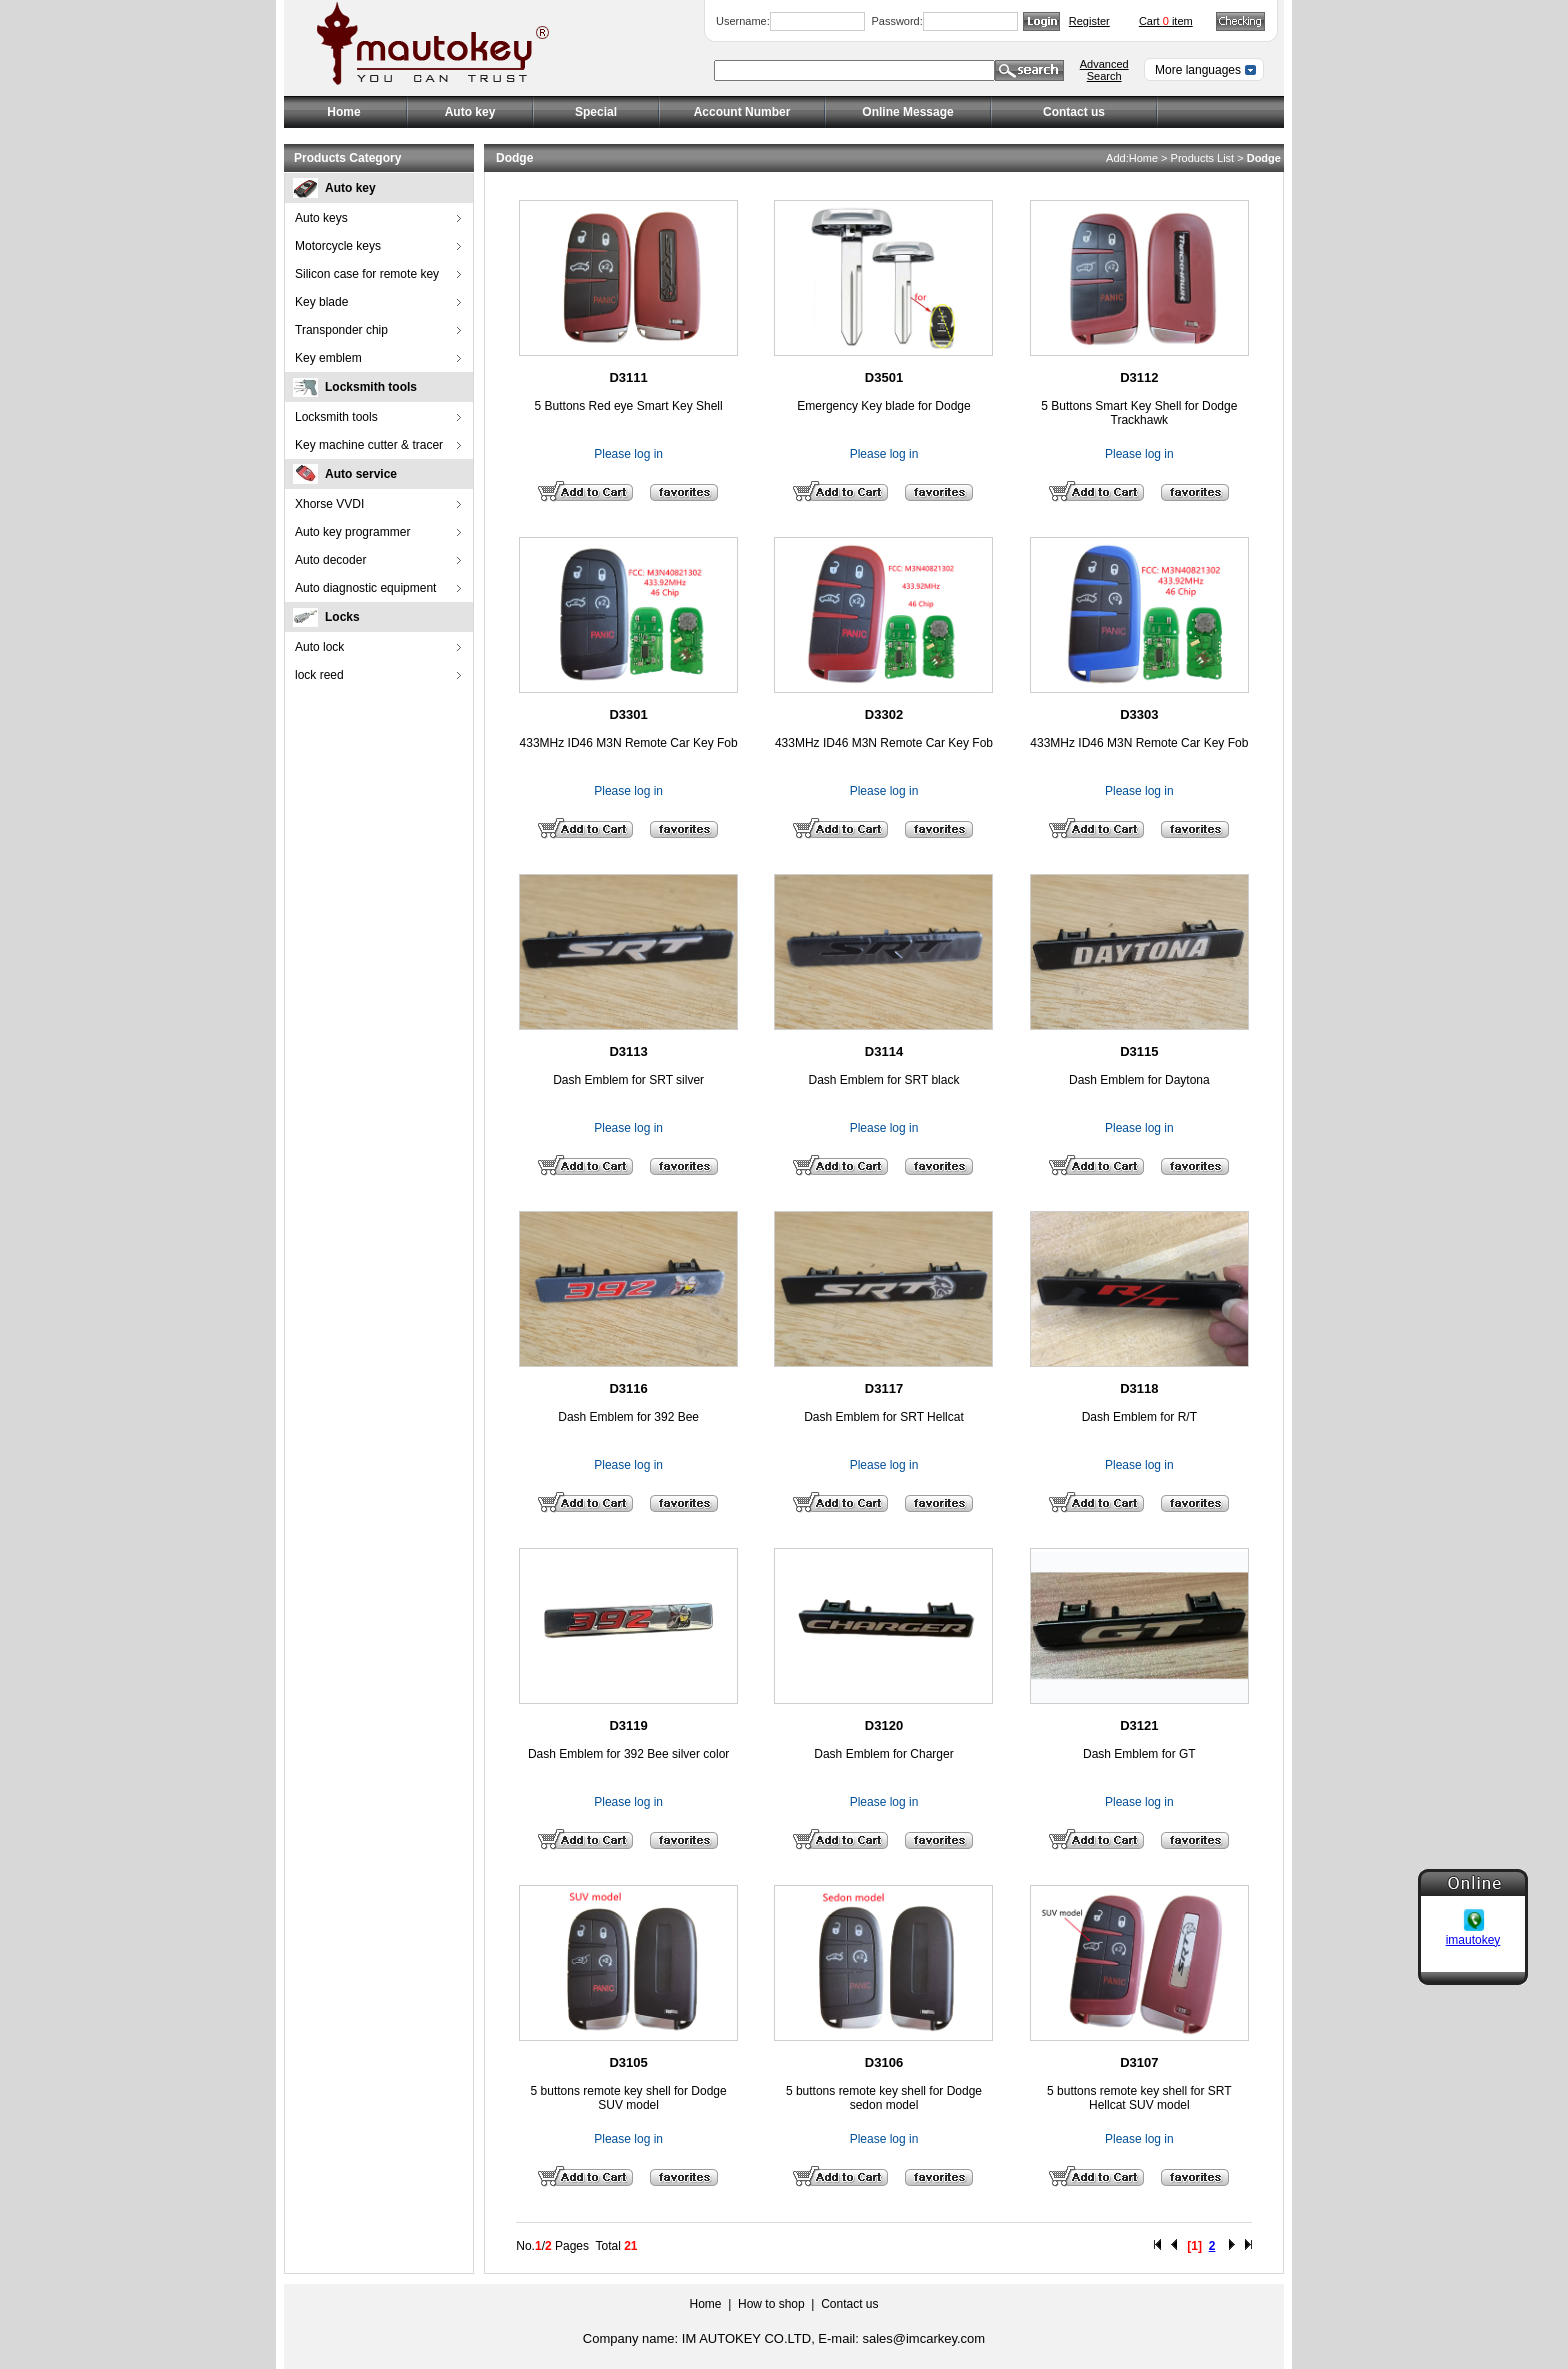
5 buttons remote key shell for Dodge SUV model (629, 2098)
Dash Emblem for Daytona (1139, 1080)
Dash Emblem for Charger (883, 1754)
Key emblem (328, 358)
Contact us (1074, 112)
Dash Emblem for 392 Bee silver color (628, 1754)
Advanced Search (1104, 70)
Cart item (1166, 21)
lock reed (319, 675)
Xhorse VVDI (329, 504)
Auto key (350, 188)
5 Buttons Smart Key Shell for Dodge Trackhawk (1139, 413)
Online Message (907, 112)
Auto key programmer (352, 532)
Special (596, 112)
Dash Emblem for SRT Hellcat (884, 1417)
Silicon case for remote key (367, 274)
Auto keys (321, 218)
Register (1089, 21)
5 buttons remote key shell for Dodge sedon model (884, 2098)
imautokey (1473, 1914)
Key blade (321, 302)
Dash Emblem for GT (1139, 1754)
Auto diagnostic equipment (365, 588)
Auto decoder (330, 560)
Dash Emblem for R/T (1139, 1417)
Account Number (742, 112)
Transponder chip (341, 330)
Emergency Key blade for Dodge (883, 406)
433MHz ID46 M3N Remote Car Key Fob (629, 743)
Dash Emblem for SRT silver (628, 1080)
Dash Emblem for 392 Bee (628, 1417)
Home (343, 112)
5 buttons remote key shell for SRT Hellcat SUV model (1139, 2098)
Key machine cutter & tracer (369, 445)
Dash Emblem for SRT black (884, 1080)
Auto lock (319, 647)
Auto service (361, 474)
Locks (342, 617)
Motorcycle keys (338, 246)
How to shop (771, 2304)
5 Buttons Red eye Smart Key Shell (629, 406)
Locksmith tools (371, 387)
